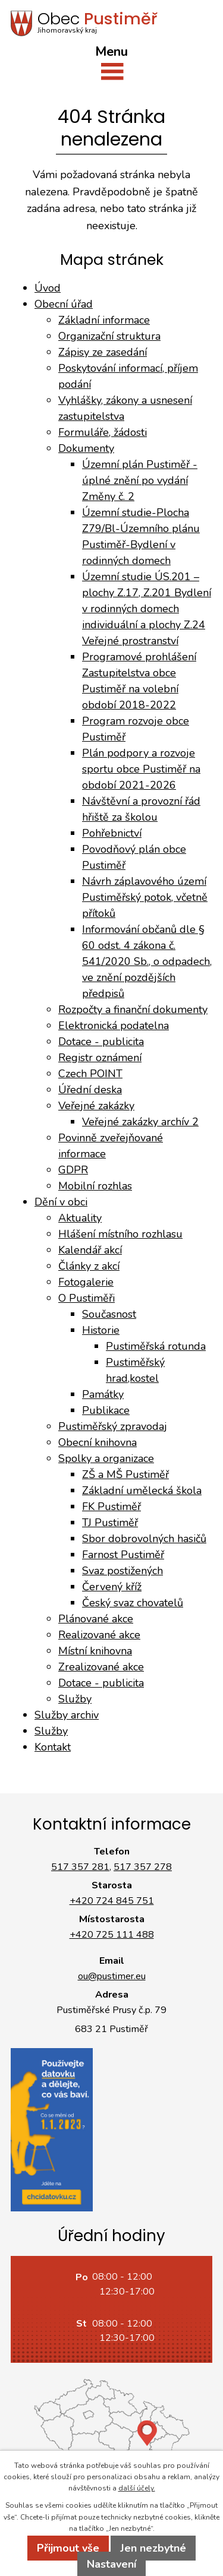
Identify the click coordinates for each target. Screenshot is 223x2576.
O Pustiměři (86, 1298)
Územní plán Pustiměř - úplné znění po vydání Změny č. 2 (139, 480)
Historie (101, 1330)
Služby (75, 1699)
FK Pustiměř (111, 1506)
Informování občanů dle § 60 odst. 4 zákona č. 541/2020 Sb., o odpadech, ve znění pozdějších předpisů (147, 961)
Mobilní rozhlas (95, 1186)
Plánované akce (95, 1619)
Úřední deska (90, 1090)
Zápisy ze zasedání (102, 352)
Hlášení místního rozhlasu (120, 1234)
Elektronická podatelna (113, 1025)
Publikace (106, 1410)
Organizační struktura (109, 336)
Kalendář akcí (90, 1250)
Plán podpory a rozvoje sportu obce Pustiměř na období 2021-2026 (141, 769)
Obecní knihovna (97, 1442)
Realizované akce (99, 1635)
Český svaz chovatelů (132, 1603)
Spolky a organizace (106, 1458)
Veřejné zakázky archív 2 (140, 1122)
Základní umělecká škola (142, 1490)
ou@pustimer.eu (112, 1976)
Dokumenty (86, 448)
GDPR (73, 1170)
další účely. (136, 2488)
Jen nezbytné (153, 2548)
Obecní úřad (63, 304)
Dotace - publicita (101, 1041)
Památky (103, 1394)
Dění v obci (60, 1202)
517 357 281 (80, 1867)
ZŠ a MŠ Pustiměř (125, 1474)
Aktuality (80, 1218)
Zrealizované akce (101, 1667)
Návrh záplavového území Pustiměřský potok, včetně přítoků (145, 897)
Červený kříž (112, 1587)
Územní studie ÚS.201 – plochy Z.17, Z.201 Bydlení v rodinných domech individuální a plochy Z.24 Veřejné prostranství (146, 608)
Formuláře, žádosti (102, 432)
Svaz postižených (122, 1571)
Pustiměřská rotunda (156, 1346)
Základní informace (104, 320)
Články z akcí (89, 1266)
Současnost (109, 1314)
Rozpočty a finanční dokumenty (133, 1009)
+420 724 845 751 (112, 1900)
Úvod (47, 288)
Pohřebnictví (112, 833)
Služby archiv (66, 1715)
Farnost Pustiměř (123, 1555)
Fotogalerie (86, 1282)
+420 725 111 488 (112, 1934)
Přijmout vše (68, 2548)
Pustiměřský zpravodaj (112, 1426)
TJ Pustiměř (110, 1522)
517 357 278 (143, 1867)
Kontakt (52, 1747)
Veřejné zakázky (96, 1106)
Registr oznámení (100, 1057)
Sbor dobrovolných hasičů (144, 1538)
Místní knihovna (95, 1651)
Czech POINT (90, 1074)
